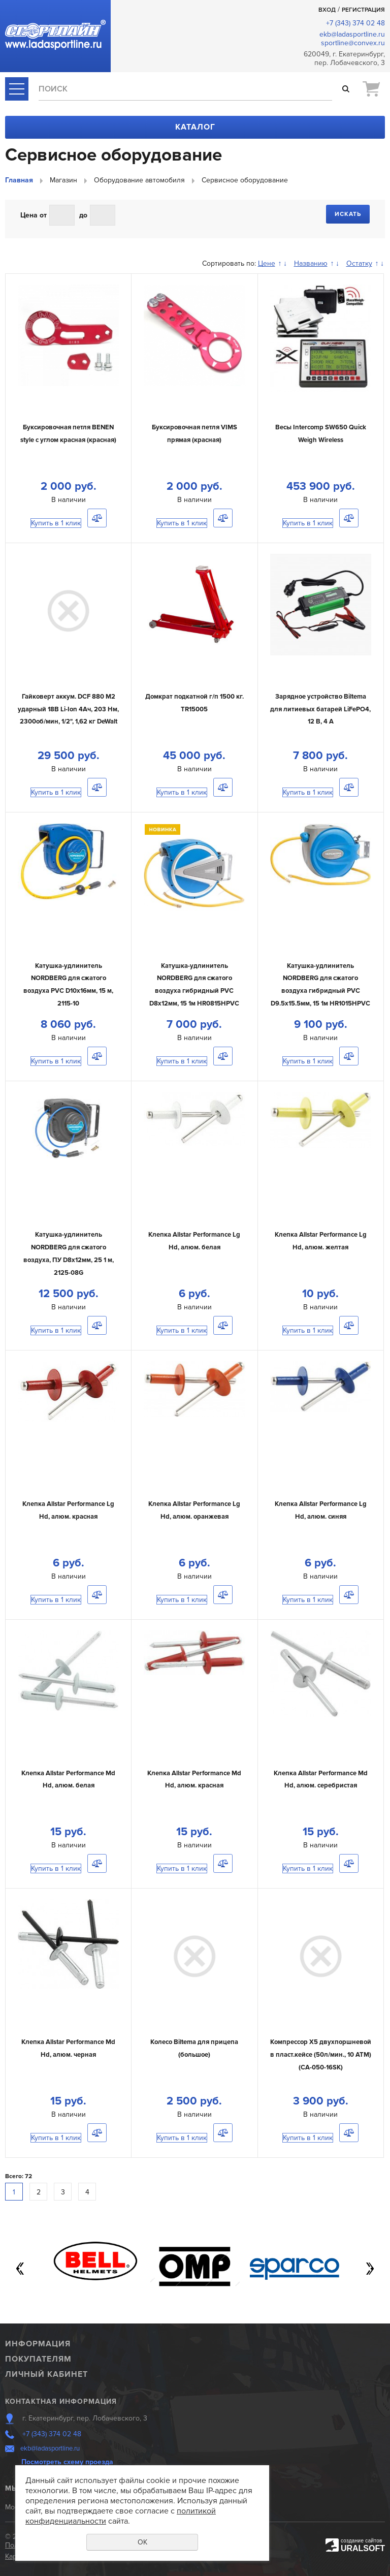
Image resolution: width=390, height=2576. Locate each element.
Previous (20, 2268)
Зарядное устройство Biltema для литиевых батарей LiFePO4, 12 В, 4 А (320, 709)
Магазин (63, 180)
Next (369, 2268)
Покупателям (38, 2359)
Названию (311, 263)
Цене (266, 263)
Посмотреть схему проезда (67, 2462)
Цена (29, 215)
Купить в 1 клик (56, 523)
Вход (327, 10)
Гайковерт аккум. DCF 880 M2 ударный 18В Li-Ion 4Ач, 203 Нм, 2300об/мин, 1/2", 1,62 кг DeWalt (68, 709)
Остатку (359, 263)
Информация (38, 2344)
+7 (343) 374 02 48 (355, 23)
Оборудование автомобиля (139, 180)
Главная (19, 180)
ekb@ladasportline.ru (352, 34)
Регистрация (363, 10)
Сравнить (97, 518)
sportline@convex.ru (353, 43)
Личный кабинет (46, 2374)
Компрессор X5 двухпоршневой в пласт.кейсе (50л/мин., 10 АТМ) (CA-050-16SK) (320, 2054)
